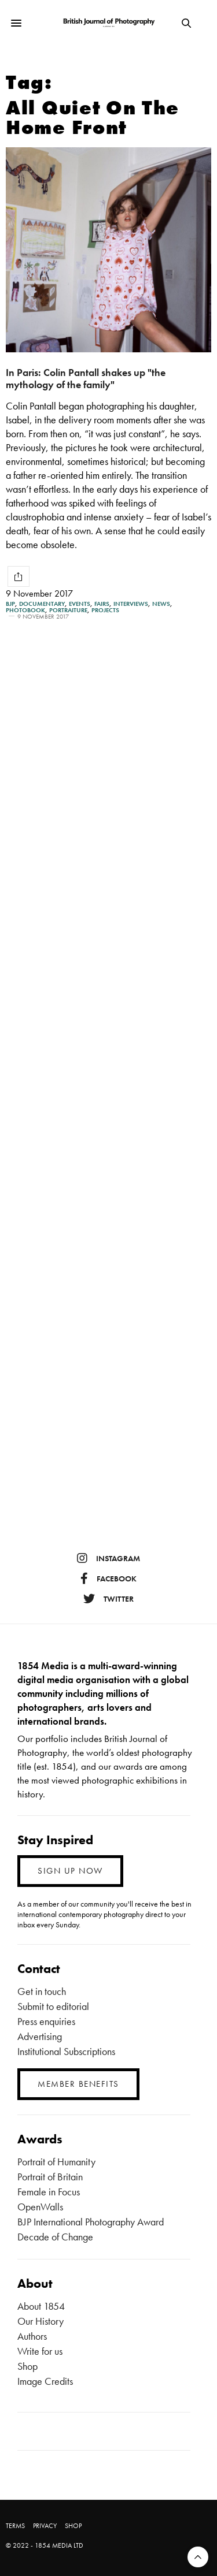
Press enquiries (46, 2021)
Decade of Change (55, 2236)
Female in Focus (48, 2191)
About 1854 (41, 2306)
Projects (105, 610)
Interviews (130, 604)
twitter (108, 1599)
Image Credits (45, 2381)
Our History (40, 2321)
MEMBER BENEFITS (78, 2084)
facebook (108, 1578)
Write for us (39, 2351)
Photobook (25, 610)
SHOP (73, 2525)
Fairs (101, 604)
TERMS (15, 2525)
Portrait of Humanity (56, 2161)
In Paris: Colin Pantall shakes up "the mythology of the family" (85, 378)
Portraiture (68, 610)
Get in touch (41, 1991)
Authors (32, 2336)
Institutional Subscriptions (66, 2051)
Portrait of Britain (50, 2176)
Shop (27, 2366)
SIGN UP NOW (70, 1871)
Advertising (39, 2036)
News (161, 604)
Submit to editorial (53, 2006)
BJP (10, 604)
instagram (108, 1558)
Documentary (42, 604)
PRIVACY (45, 2525)
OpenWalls (40, 2206)
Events (79, 604)
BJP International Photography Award (90, 2221)
